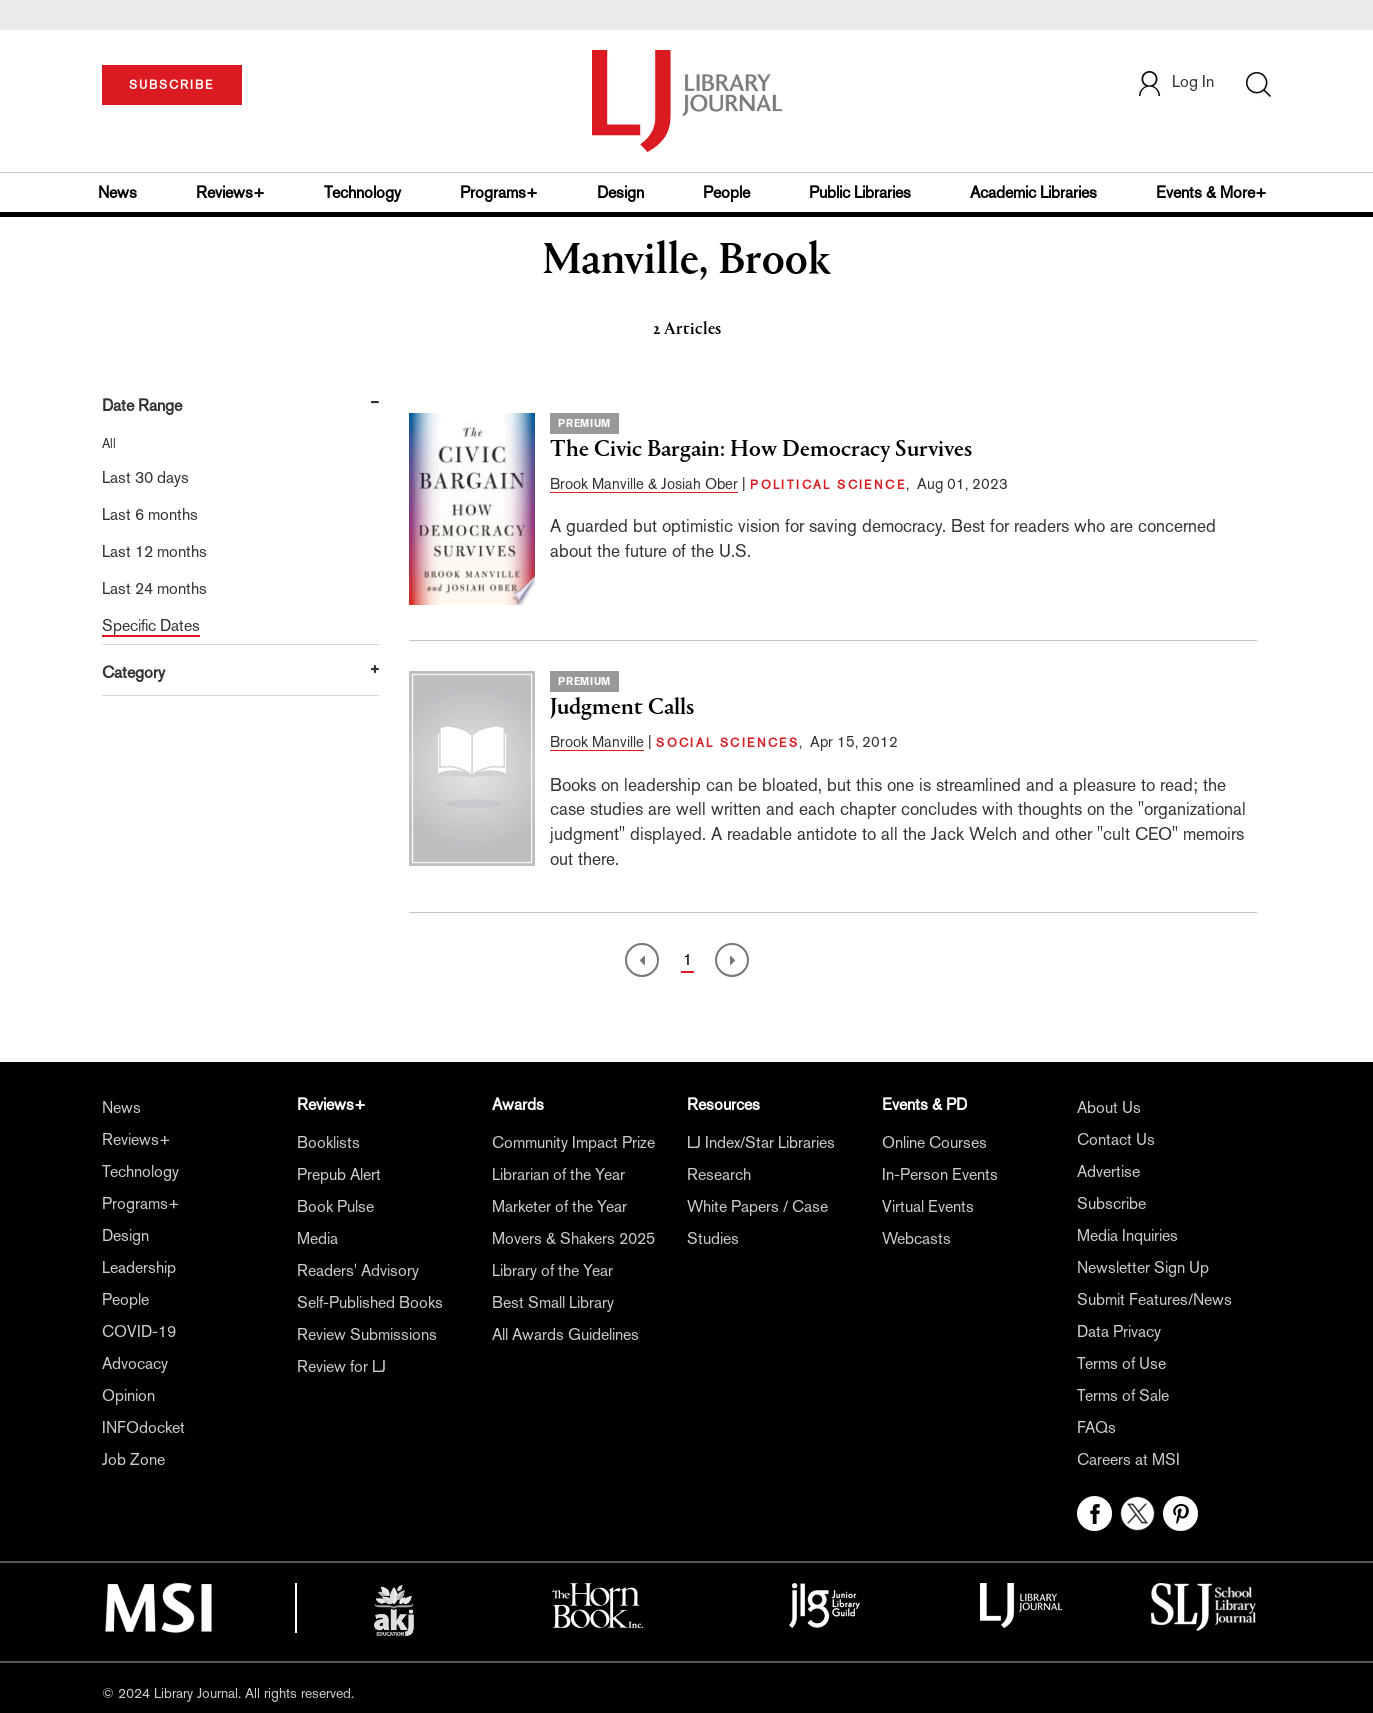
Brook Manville (597, 741)
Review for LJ (341, 1366)
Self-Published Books (370, 1302)
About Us (1109, 1107)
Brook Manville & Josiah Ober (644, 483)
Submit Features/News (1154, 1299)
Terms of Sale (1123, 1395)
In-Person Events (940, 1174)
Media (317, 1238)
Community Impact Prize (573, 1142)
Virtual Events (928, 1206)
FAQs (1096, 1427)
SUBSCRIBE (171, 85)
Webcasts (916, 1238)
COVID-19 (139, 1331)
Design (620, 192)
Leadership (139, 1267)
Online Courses (934, 1142)
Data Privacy (1119, 1331)
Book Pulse (335, 1206)
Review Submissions (367, 1334)
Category (133, 672)
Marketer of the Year (559, 1206)
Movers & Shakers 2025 (573, 1238)
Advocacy (135, 1363)
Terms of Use (1121, 1363)
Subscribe (1111, 1203)
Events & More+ (1211, 192)
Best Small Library (553, 1302)
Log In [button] (1175, 81)
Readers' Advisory (358, 1270)
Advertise (1108, 1171)
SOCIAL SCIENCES (727, 743)
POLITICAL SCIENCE (828, 485)
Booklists (328, 1142)
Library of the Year (552, 1270)
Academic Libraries (1033, 192)
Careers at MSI (1128, 1459)
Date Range (142, 405)
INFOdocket (143, 1427)
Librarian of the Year (558, 1174)
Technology (362, 192)
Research (719, 1174)
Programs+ (499, 192)
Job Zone (133, 1459)
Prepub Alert (339, 1174)
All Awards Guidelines (565, 1334)
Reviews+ (230, 192)
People (726, 192)
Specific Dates (151, 625)
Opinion (128, 1395)
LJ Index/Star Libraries (761, 1142)
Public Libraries (860, 192)
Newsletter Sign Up (1143, 1267)
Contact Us (1116, 1139)
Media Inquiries (1127, 1235)
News (117, 192)
